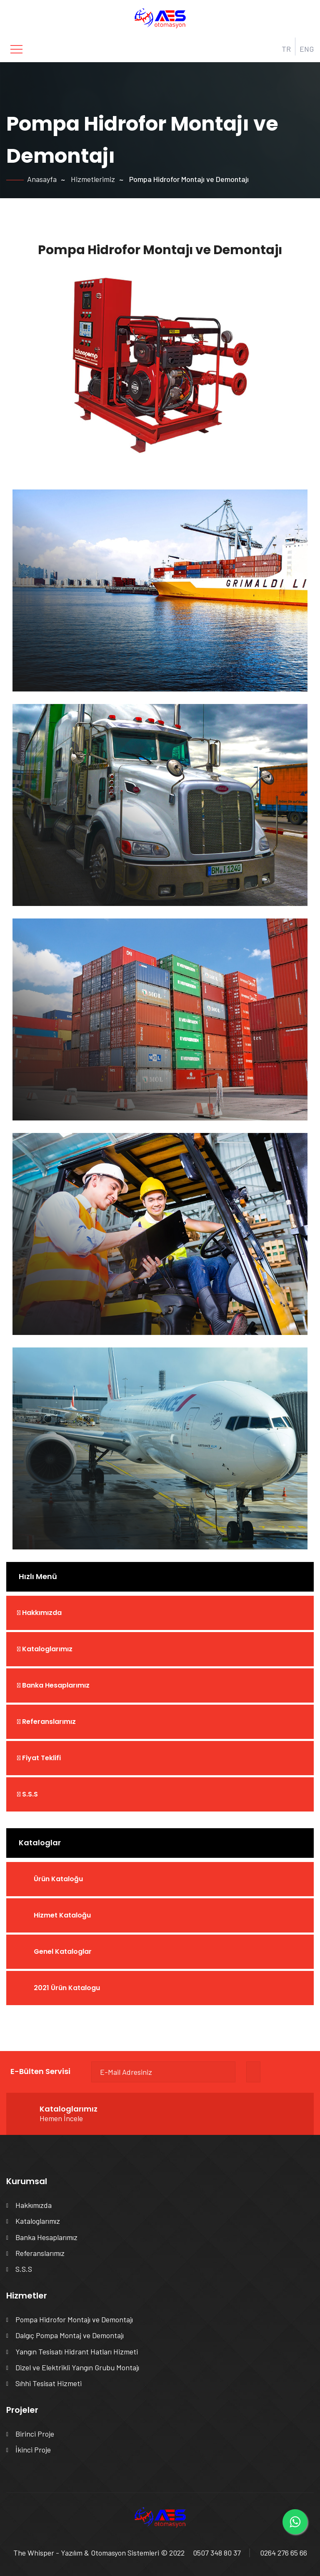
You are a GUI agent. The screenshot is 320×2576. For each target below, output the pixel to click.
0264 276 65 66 (283, 2552)
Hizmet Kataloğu (62, 1915)
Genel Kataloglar (63, 1951)
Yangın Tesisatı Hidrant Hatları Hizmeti (76, 2351)
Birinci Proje (34, 2433)
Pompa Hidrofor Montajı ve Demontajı (74, 2319)
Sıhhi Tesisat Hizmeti (48, 2383)
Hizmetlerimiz (93, 179)
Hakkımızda (39, 1612)
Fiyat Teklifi (39, 1758)
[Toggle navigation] (16, 49)
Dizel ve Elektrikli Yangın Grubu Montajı (77, 2367)
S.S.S (27, 1794)
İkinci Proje (33, 2449)
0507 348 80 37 (217, 2552)
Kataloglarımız (44, 1649)
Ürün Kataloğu (58, 1879)
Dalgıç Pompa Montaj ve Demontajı (69, 2335)
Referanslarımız (46, 1721)
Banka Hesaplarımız (53, 1685)
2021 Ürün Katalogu (67, 1988)
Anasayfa (42, 179)
